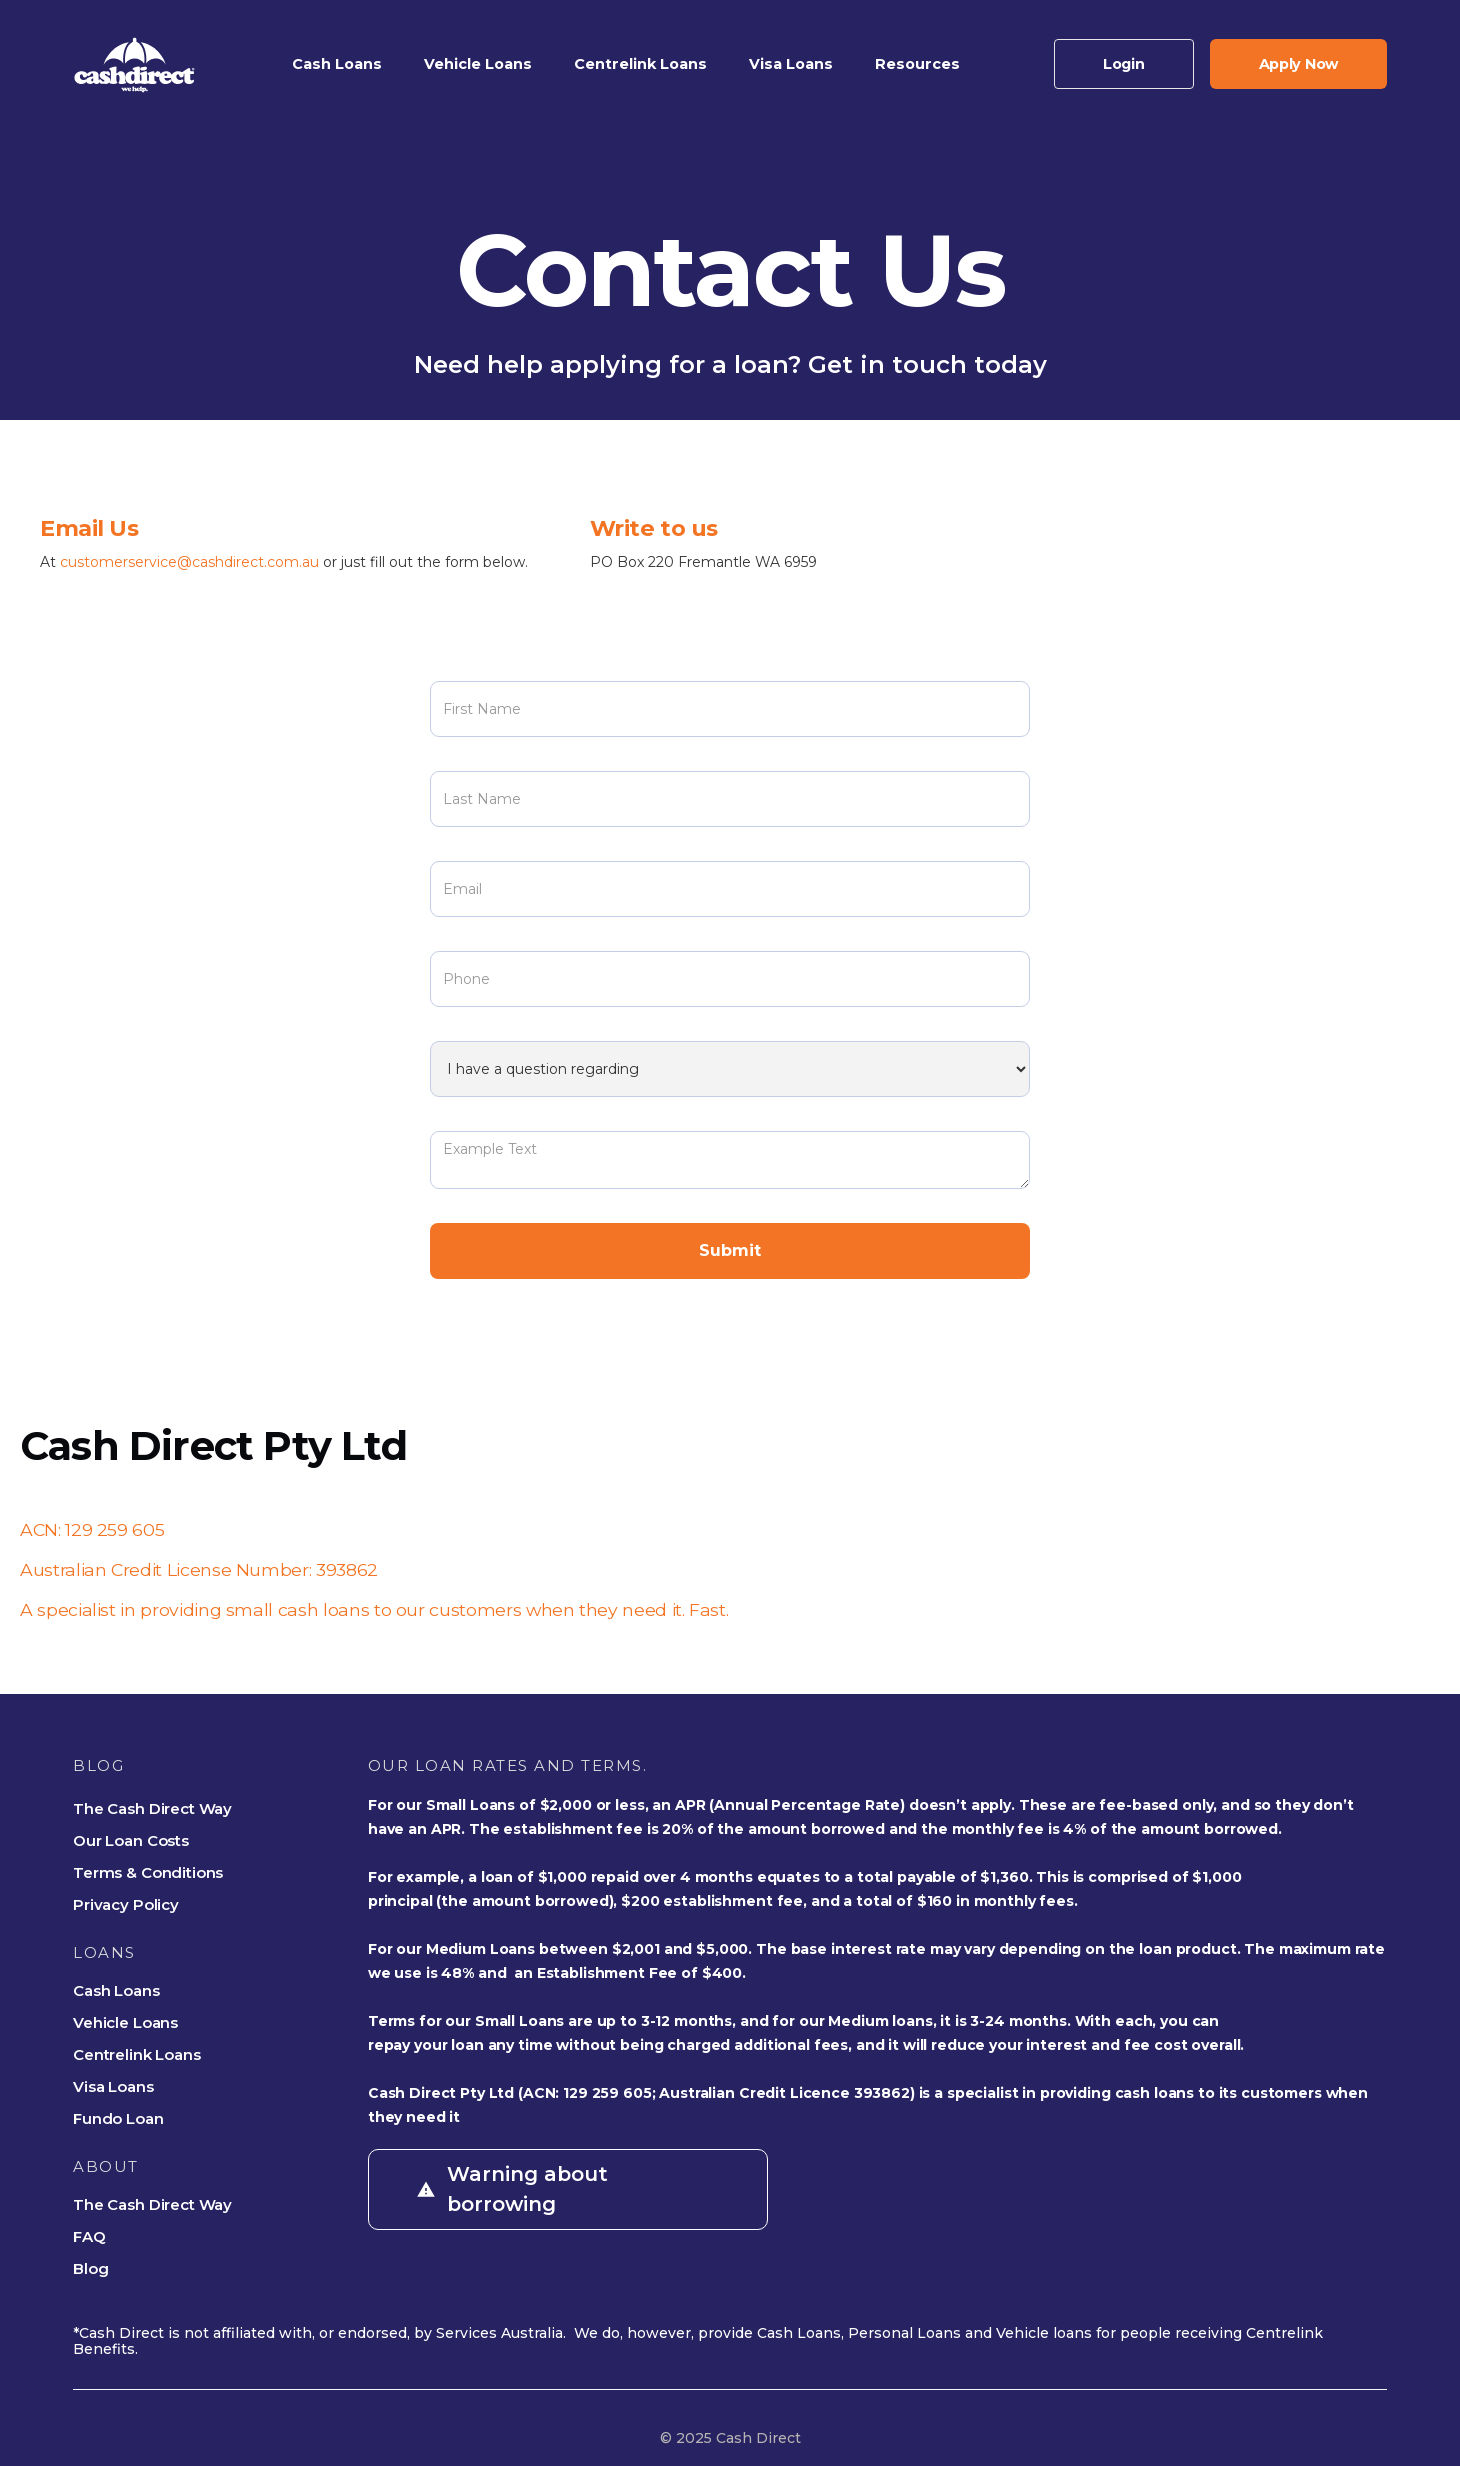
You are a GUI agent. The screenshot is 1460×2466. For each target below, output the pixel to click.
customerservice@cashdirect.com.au (191, 562)
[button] (337, 64)
